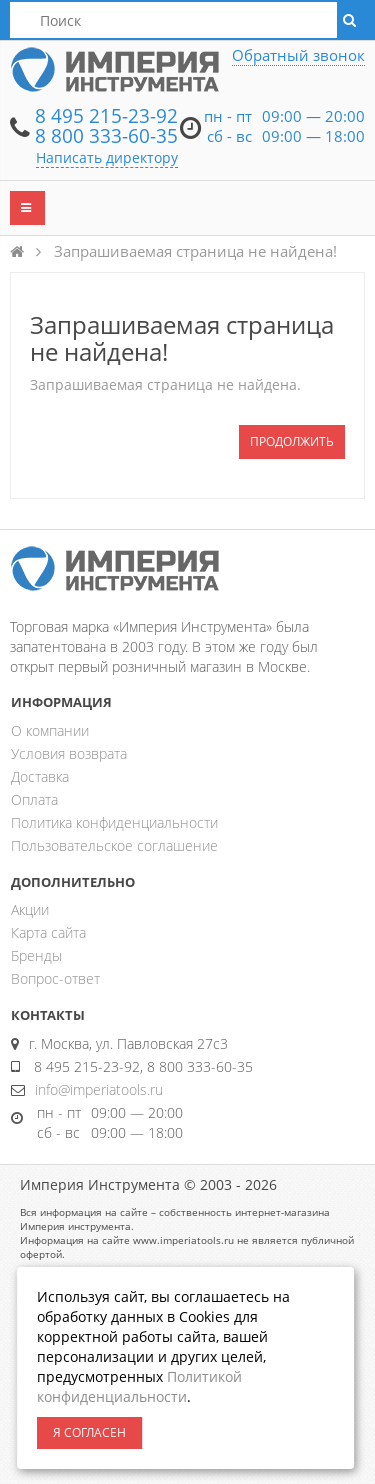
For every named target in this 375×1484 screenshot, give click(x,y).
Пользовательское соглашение (114, 845)
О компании (50, 730)
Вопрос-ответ (55, 978)
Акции (30, 909)
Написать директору (107, 157)
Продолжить (292, 441)
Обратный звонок (298, 55)
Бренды (36, 955)
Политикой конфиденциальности (139, 1386)
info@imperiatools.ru (99, 1089)
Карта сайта (48, 932)
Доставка (40, 776)
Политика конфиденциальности (114, 822)
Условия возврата (69, 753)
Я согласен (89, 1432)
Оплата (34, 799)
